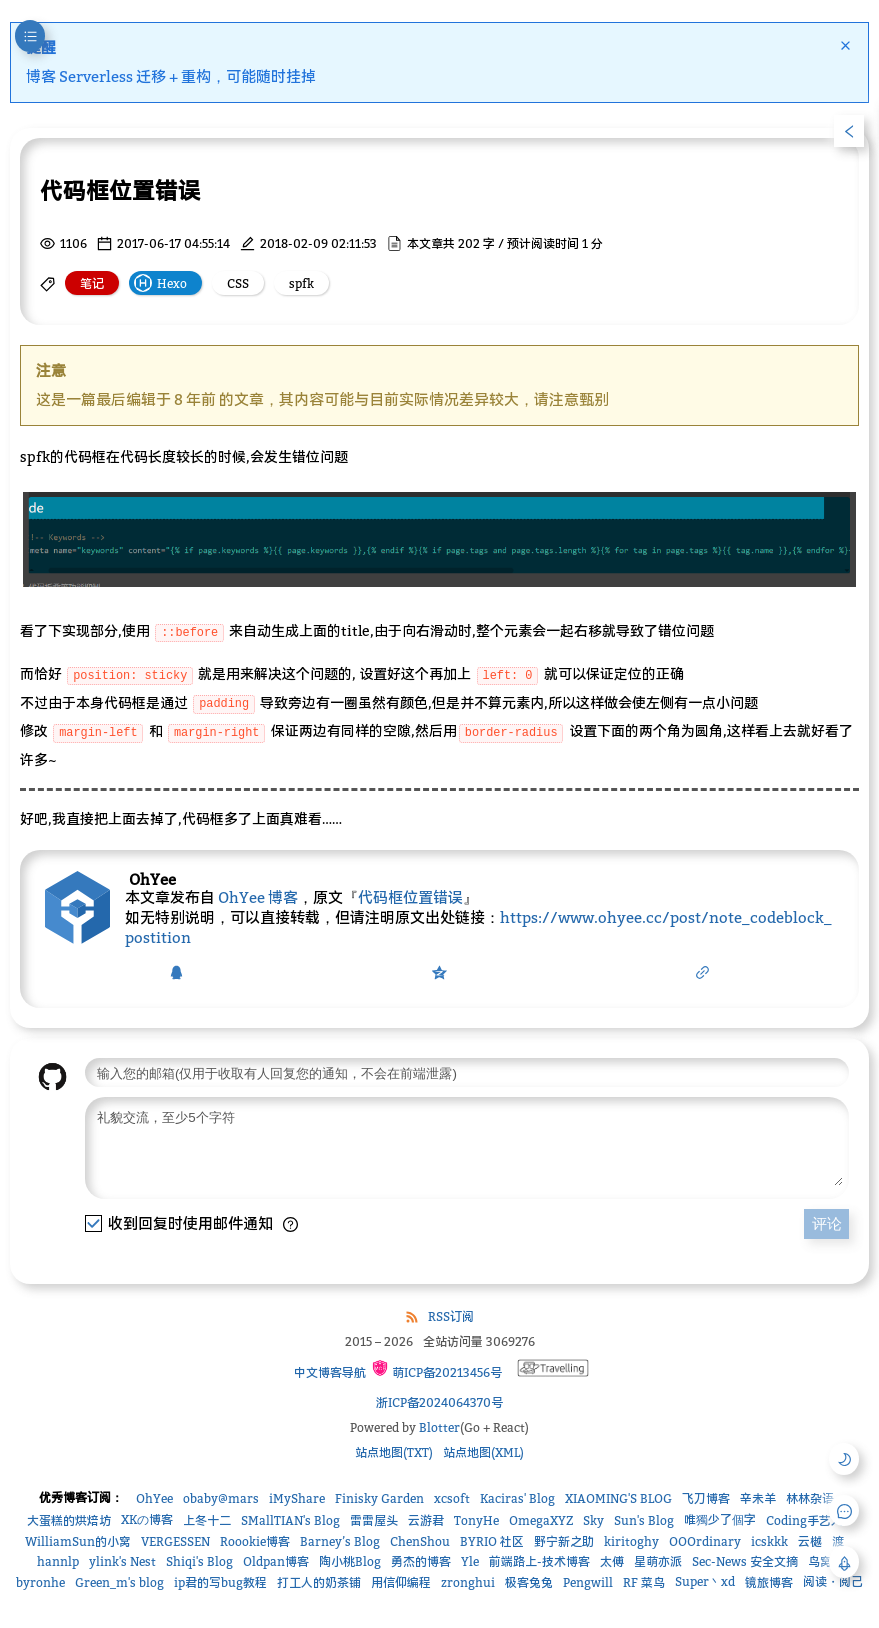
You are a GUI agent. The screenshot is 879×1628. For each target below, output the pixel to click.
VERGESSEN (175, 1543)
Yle (470, 1563)
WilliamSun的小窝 (78, 1543)
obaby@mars (221, 1500)
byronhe (40, 1584)
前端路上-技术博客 (539, 1563)
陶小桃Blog (350, 1563)
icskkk (769, 1543)
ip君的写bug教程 (220, 1584)
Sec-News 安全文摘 (745, 1563)
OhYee (154, 1500)
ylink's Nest (122, 1563)
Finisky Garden (379, 1500)
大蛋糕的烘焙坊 (69, 1522)
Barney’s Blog (340, 1543)
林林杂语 (810, 1500)
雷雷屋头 (374, 1522)
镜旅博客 (769, 1584)
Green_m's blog (119, 1584)
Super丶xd (705, 1583)
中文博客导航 (328, 1374)
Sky (593, 1522)
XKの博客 (147, 1521)
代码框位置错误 (410, 890)
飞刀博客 (706, 1500)
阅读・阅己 (833, 1583)
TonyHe (476, 1522)
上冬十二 (207, 1522)
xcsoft (452, 1500)
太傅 (612, 1563)
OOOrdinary (705, 1543)
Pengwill (588, 1584)
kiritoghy (631, 1543)
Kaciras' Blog (517, 1500)
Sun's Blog (644, 1522)
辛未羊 (758, 1500)
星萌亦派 (658, 1563)
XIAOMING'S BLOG (618, 1500)
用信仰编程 (401, 1584)
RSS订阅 (451, 1318)
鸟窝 (820, 1563)
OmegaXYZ (541, 1522)
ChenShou (420, 1543)
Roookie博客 (255, 1543)
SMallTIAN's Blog (290, 1522)
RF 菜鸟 (644, 1584)
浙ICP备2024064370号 (439, 1404)
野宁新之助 (564, 1543)
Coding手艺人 (804, 1522)
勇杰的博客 (421, 1563)
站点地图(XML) (483, 1454)
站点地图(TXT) (394, 1454)
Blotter (439, 1429)
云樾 (810, 1543)
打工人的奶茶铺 (319, 1584)
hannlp (58, 1563)
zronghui (468, 1584)
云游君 (426, 1522)
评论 (827, 1231)
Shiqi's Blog (199, 1563)
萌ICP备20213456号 (436, 1371)
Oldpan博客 (276, 1563)
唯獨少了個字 (720, 1521)
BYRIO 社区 (492, 1543)
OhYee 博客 (258, 890)
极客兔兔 (529, 1584)
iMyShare (297, 1500)
